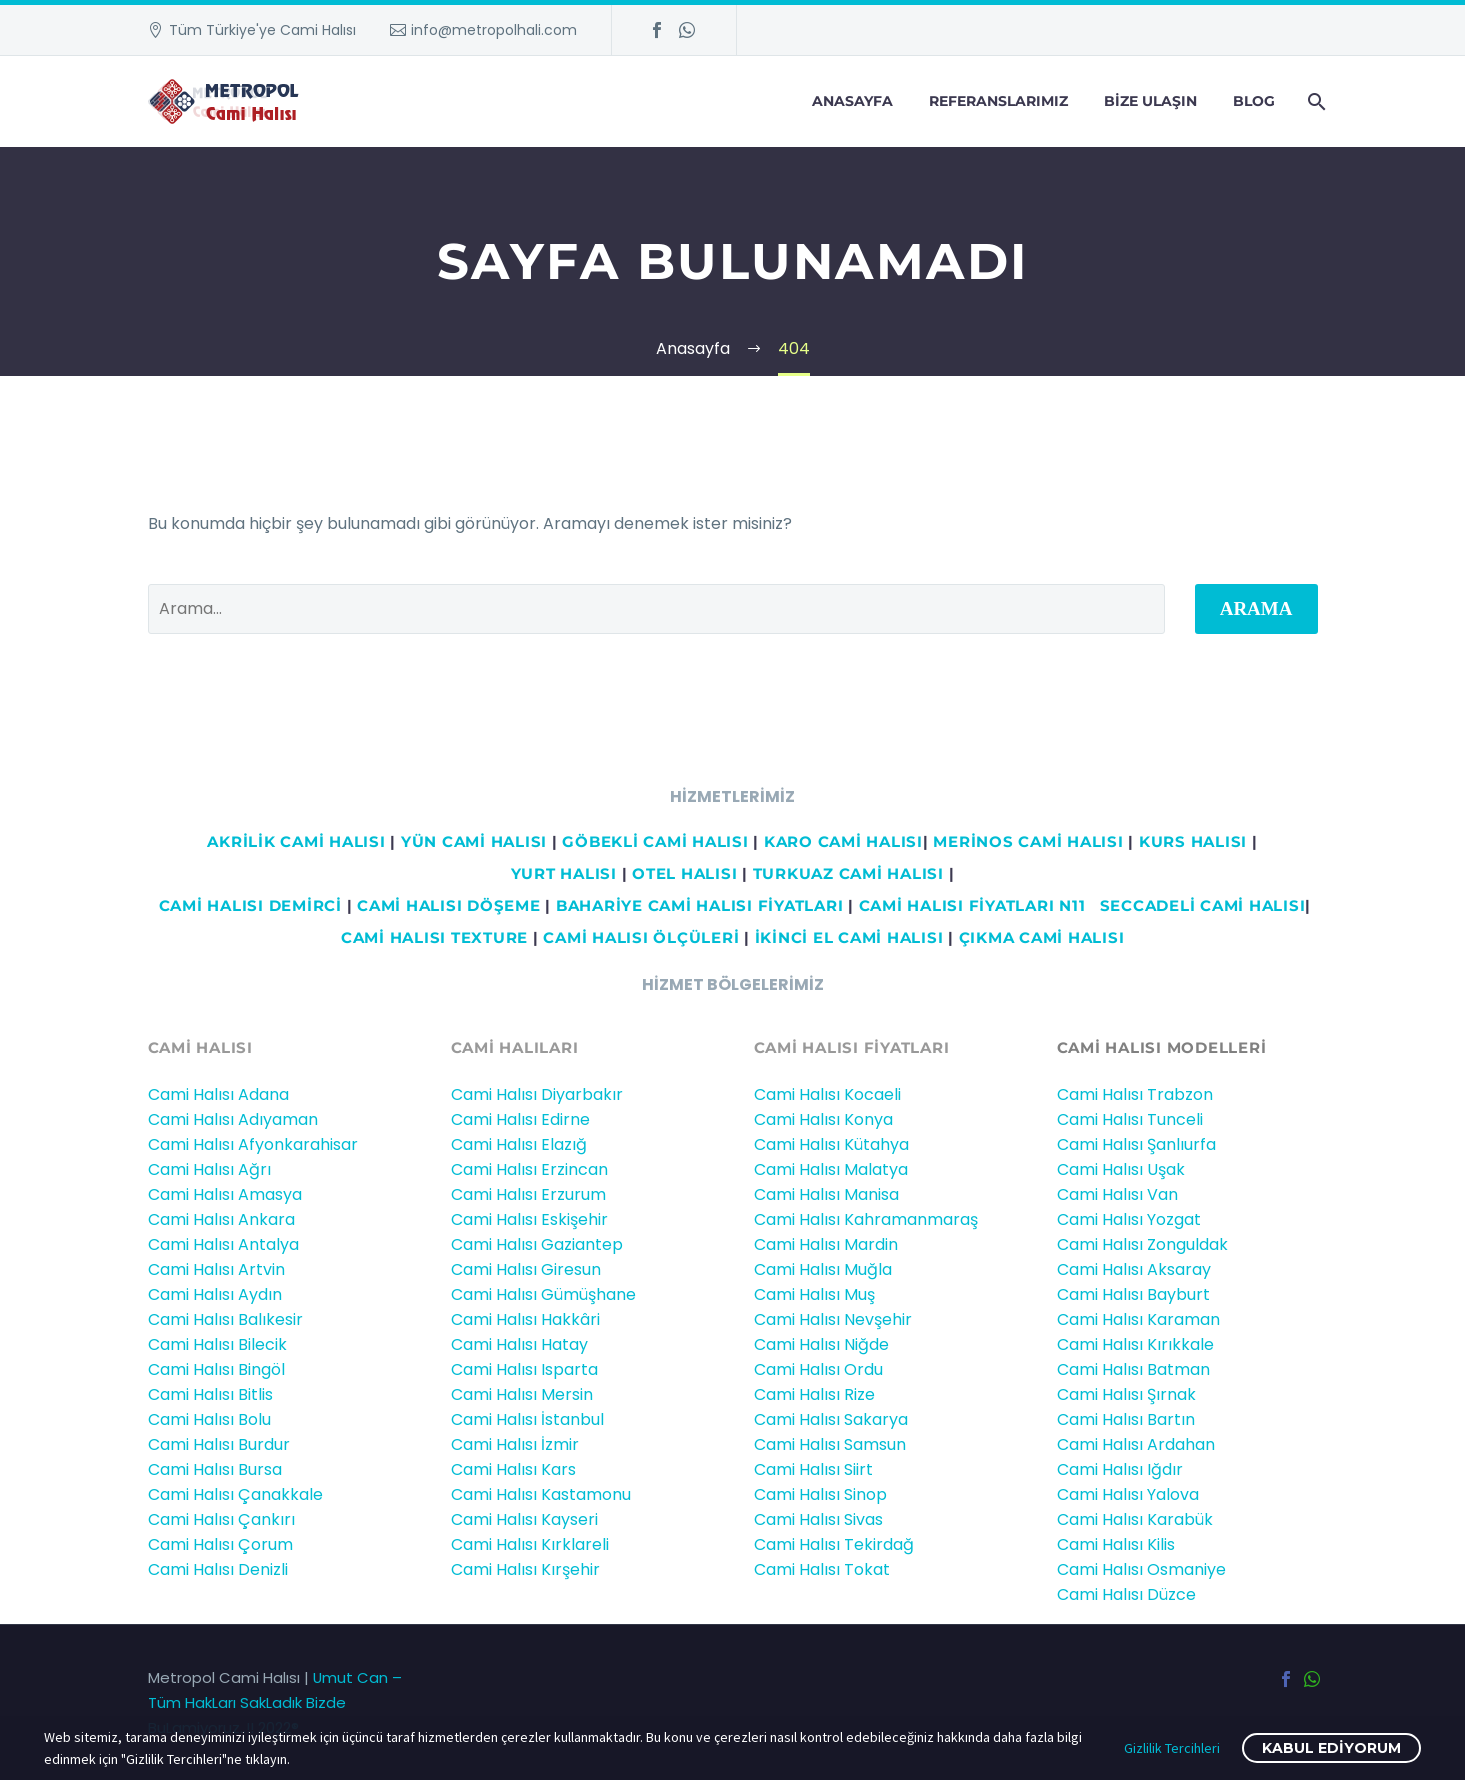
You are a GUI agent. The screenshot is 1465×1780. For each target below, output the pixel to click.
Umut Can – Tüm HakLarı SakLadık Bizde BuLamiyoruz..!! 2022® (275, 1702)
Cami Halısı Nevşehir (833, 1319)
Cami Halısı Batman (1133, 1369)
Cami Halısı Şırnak (1126, 1394)
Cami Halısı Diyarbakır (537, 1094)
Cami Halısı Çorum (220, 1544)
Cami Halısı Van (1117, 1194)
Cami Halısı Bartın (1126, 1419)
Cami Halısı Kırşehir (525, 1569)
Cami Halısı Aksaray (1134, 1269)
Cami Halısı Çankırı (221, 1519)
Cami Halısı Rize (814, 1394)
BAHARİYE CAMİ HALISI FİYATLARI (700, 905)
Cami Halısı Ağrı (209, 1169)
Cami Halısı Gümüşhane (543, 1294)
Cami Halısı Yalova (1128, 1494)
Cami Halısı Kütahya (831, 1144)
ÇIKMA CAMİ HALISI (1042, 937)
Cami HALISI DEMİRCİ (248, 905)
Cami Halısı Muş (814, 1294)
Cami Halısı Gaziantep (537, 1244)
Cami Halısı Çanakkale (235, 1494)
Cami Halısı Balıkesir (225, 1319)
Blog (1254, 101)
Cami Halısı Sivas (818, 1519)
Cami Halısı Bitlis (210, 1394)
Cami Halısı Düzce (1126, 1594)
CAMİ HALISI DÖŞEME (449, 905)
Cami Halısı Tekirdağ (834, 1544)
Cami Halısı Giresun (526, 1269)
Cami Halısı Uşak (1121, 1169)
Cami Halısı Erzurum (528, 1194)
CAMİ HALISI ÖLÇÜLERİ (641, 937)
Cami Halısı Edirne (520, 1119)
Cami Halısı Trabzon (1135, 1094)
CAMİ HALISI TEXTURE (434, 937)
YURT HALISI (564, 873)
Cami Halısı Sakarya (831, 1419)
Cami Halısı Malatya (831, 1169)
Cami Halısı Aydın (215, 1294)
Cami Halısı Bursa (215, 1469)
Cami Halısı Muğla (823, 1269)
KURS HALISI (1193, 841)
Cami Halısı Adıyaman (233, 1119)
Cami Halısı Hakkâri (525, 1319)
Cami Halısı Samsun (830, 1444)
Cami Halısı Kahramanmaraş (866, 1219)
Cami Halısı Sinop (820, 1494)
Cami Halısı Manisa (826, 1194)
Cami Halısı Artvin (216, 1269)
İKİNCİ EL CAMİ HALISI (849, 937)
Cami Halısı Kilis (1116, 1544)
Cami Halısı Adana (218, 1094)
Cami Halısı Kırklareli (530, 1544)
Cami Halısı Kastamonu (541, 1494)
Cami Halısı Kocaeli (827, 1094)
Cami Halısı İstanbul (527, 1419)
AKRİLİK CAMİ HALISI (296, 841)
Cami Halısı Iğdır (1120, 1469)
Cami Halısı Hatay (519, 1344)
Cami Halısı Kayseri (524, 1519)
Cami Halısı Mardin (826, 1244)
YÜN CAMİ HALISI (474, 841)
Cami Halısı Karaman (1138, 1319)
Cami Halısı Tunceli (1130, 1119)
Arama (1256, 608)
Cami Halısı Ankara (221, 1219)
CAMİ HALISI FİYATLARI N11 (970, 905)
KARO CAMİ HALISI (843, 841)
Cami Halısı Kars (513, 1469)
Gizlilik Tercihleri (1172, 1748)
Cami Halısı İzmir (515, 1444)
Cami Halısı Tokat (822, 1569)
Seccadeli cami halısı (1203, 905)
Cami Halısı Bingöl (216, 1369)
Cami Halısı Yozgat (1129, 1219)
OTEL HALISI (684, 873)
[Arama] (1315, 101)
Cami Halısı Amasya (225, 1194)
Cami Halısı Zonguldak (1142, 1244)
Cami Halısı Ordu (818, 1369)
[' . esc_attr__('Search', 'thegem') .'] (656, 609)
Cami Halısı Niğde (821, 1344)
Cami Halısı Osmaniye (1141, 1569)
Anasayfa (852, 101)
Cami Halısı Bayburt (1133, 1294)
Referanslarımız (998, 101)
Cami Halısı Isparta (524, 1369)
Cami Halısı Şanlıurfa (1136, 1144)
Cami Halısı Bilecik (217, 1344)
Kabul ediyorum (1331, 1748)
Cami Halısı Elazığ (519, 1144)
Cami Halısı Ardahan (1136, 1444)
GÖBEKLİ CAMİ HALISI (655, 841)
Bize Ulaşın (1150, 101)
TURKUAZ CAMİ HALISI (848, 873)
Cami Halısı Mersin (522, 1394)
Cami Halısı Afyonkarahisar (253, 1144)
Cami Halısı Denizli (218, 1569)
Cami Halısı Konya (823, 1119)
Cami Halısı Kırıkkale (1135, 1344)
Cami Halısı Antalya (223, 1244)
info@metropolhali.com (494, 30)
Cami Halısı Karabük (1135, 1519)
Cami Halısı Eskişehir (529, 1219)
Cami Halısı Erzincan (529, 1169)
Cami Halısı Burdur (219, 1444)
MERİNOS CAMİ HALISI (1028, 841)
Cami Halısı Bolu (209, 1419)
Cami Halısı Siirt (813, 1469)
